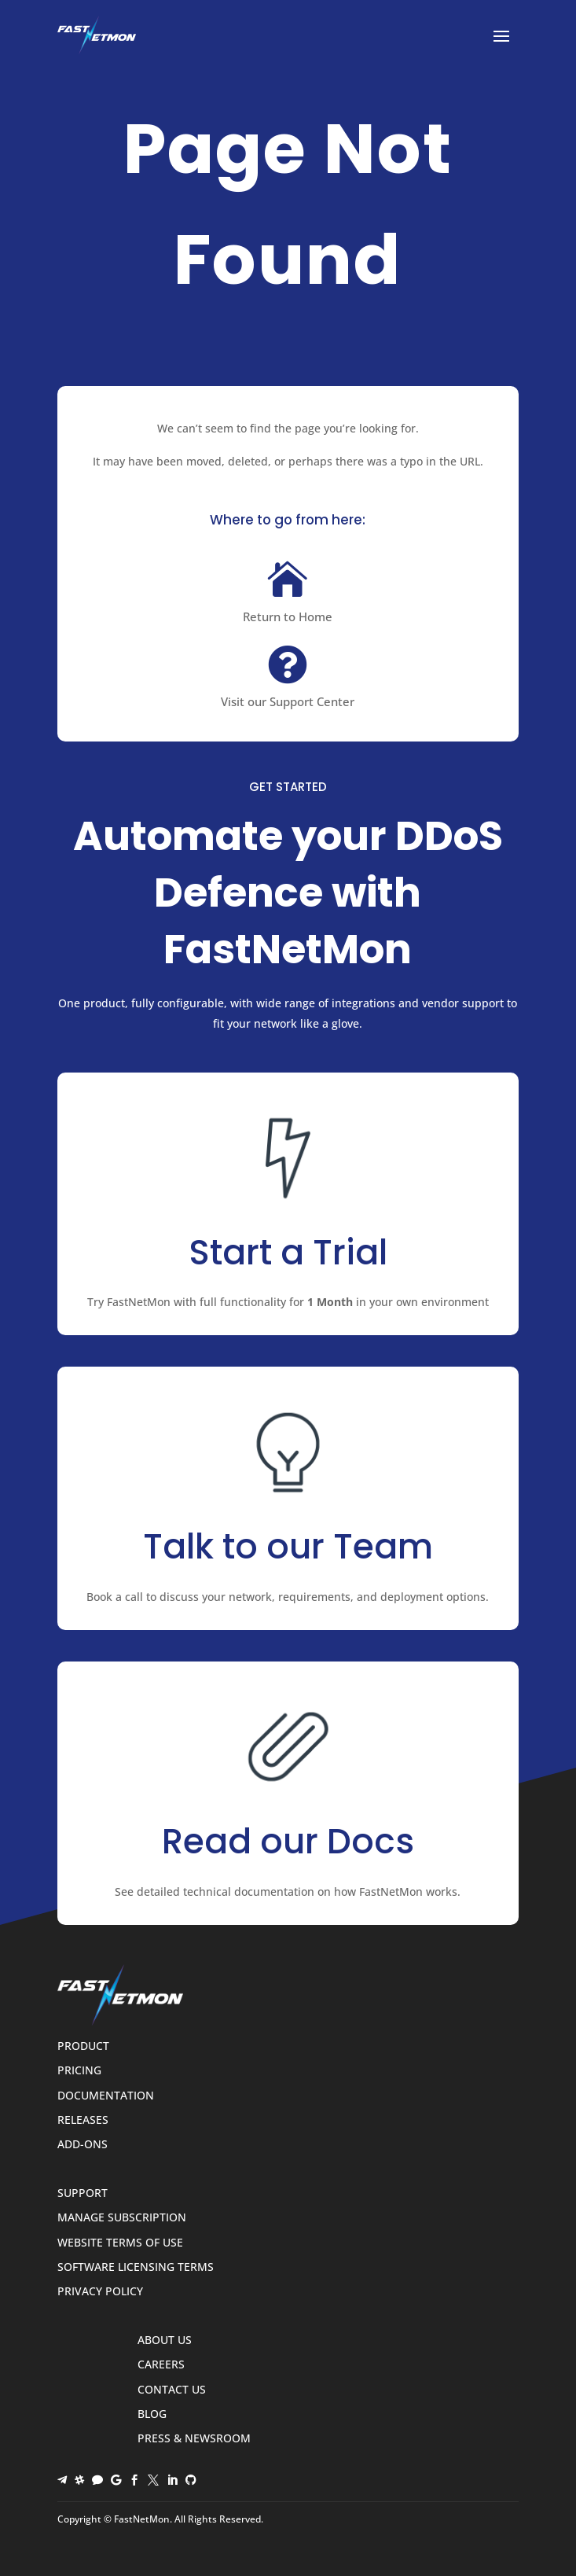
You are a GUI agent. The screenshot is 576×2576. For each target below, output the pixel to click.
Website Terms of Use (120, 2243)
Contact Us (172, 2390)
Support (82, 2193)
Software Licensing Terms (135, 2267)
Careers (161, 2365)
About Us (165, 2340)
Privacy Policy (100, 2291)
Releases (82, 2120)
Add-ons (82, 2144)
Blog (152, 2414)
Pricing (79, 2070)
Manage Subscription (121, 2218)
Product (83, 2046)
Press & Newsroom (194, 2438)
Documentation (105, 2096)
